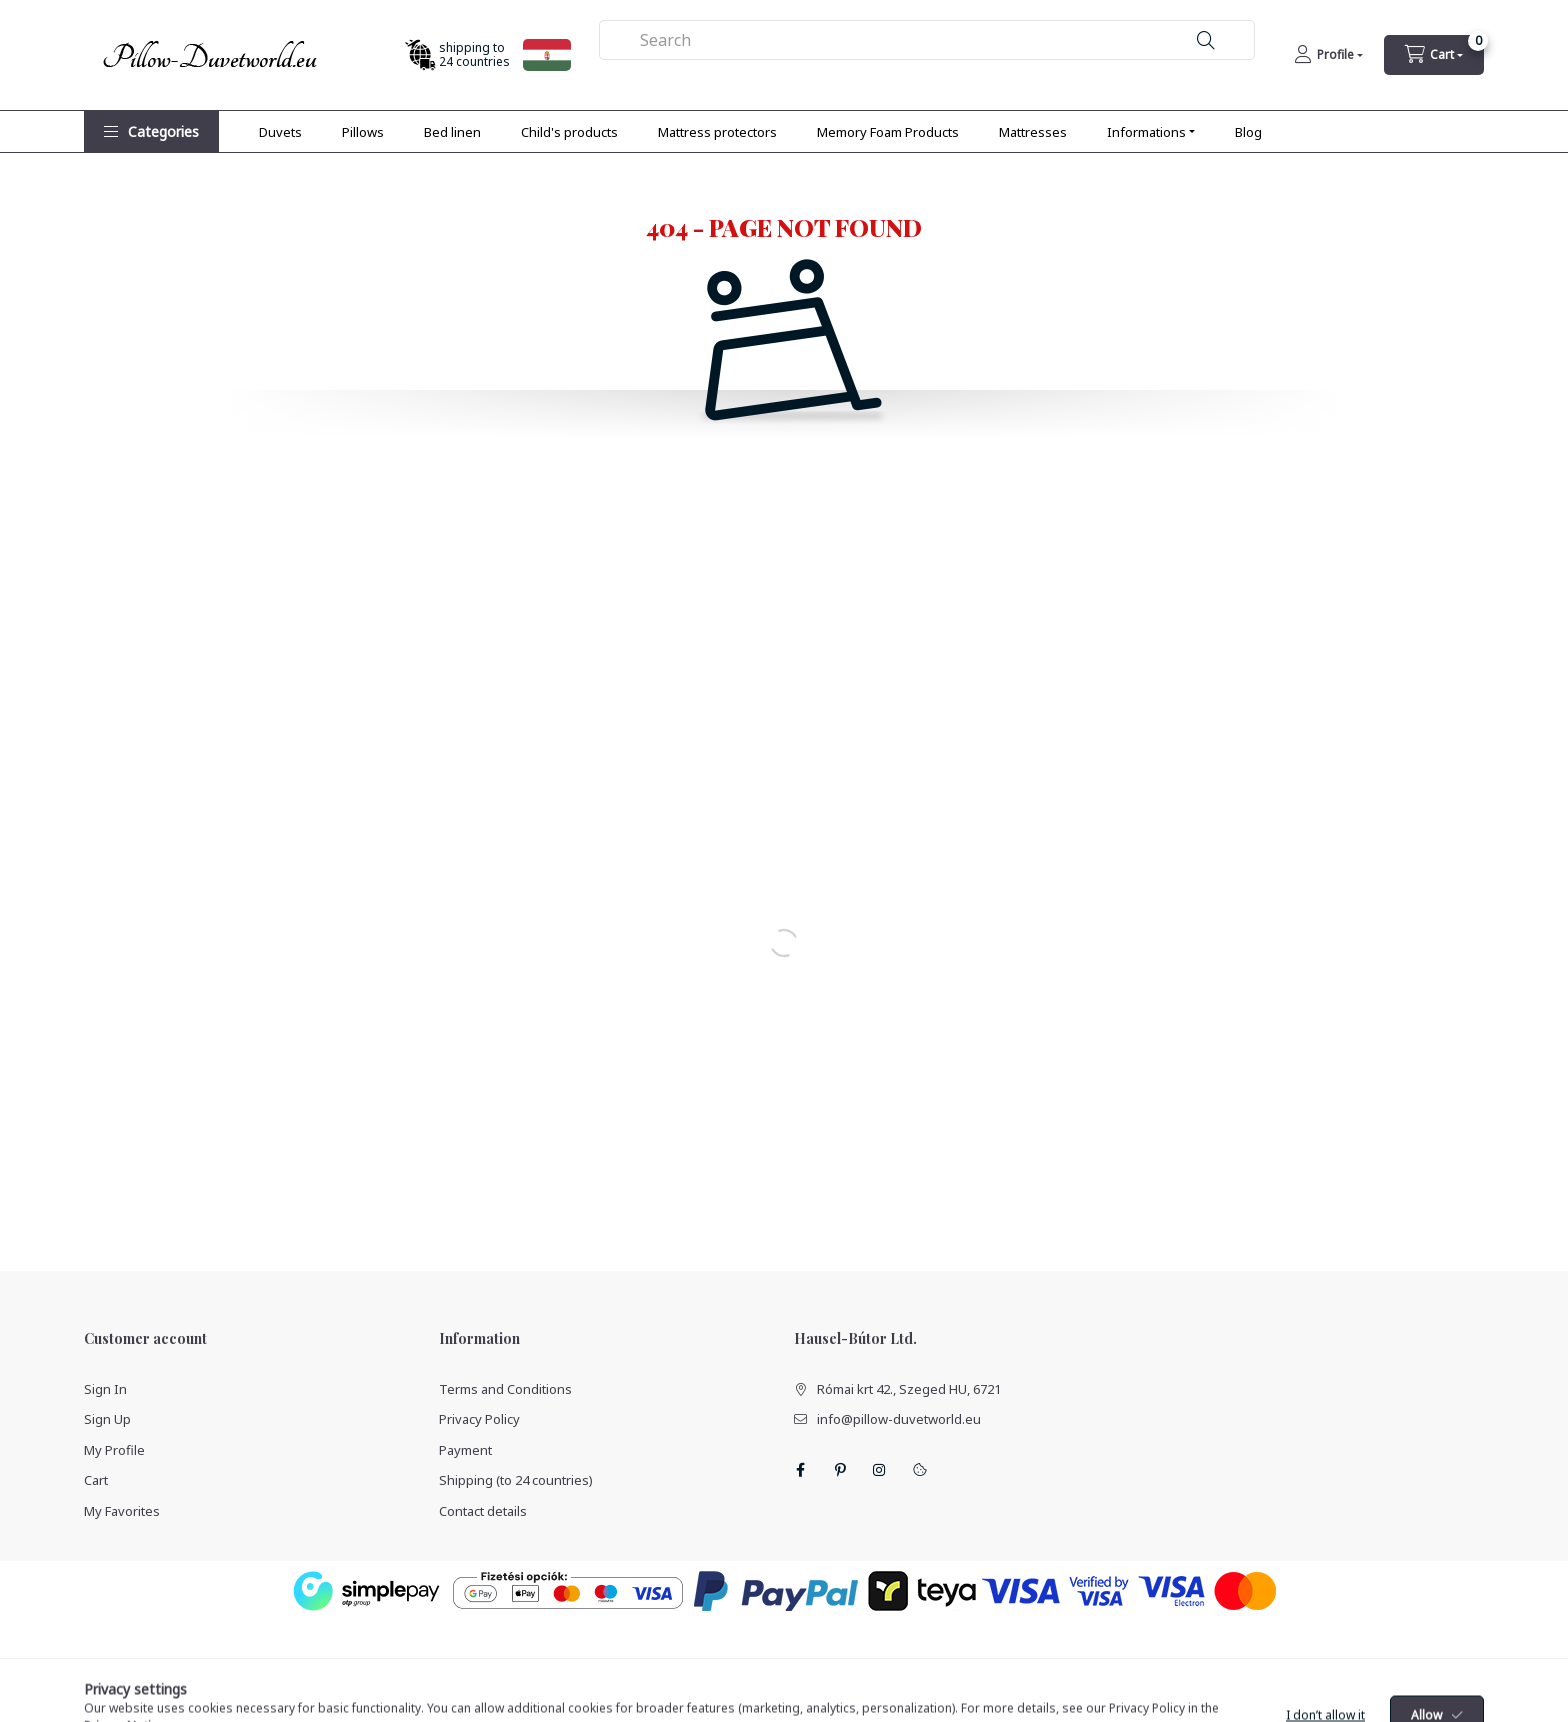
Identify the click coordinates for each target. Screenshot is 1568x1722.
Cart (96, 1480)
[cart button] (1434, 55)
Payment (465, 1450)
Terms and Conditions (505, 1389)
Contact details (483, 1511)
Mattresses (1033, 132)
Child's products (569, 132)
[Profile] (1328, 55)
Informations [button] (1146, 132)
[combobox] (927, 40)
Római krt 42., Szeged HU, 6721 (909, 1389)
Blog (1248, 132)
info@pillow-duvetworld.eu (899, 1419)
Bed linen (452, 132)
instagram (880, 1470)
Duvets (280, 132)
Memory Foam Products (888, 132)
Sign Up (107, 1419)
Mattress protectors (717, 132)
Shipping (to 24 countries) (516, 1480)
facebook (800, 1470)
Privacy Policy (479, 1419)
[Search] (1206, 40)
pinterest (840, 1470)
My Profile (114, 1450)
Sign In (105, 1389)
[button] (151, 131)
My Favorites (122, 1511)
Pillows (363, 132)
